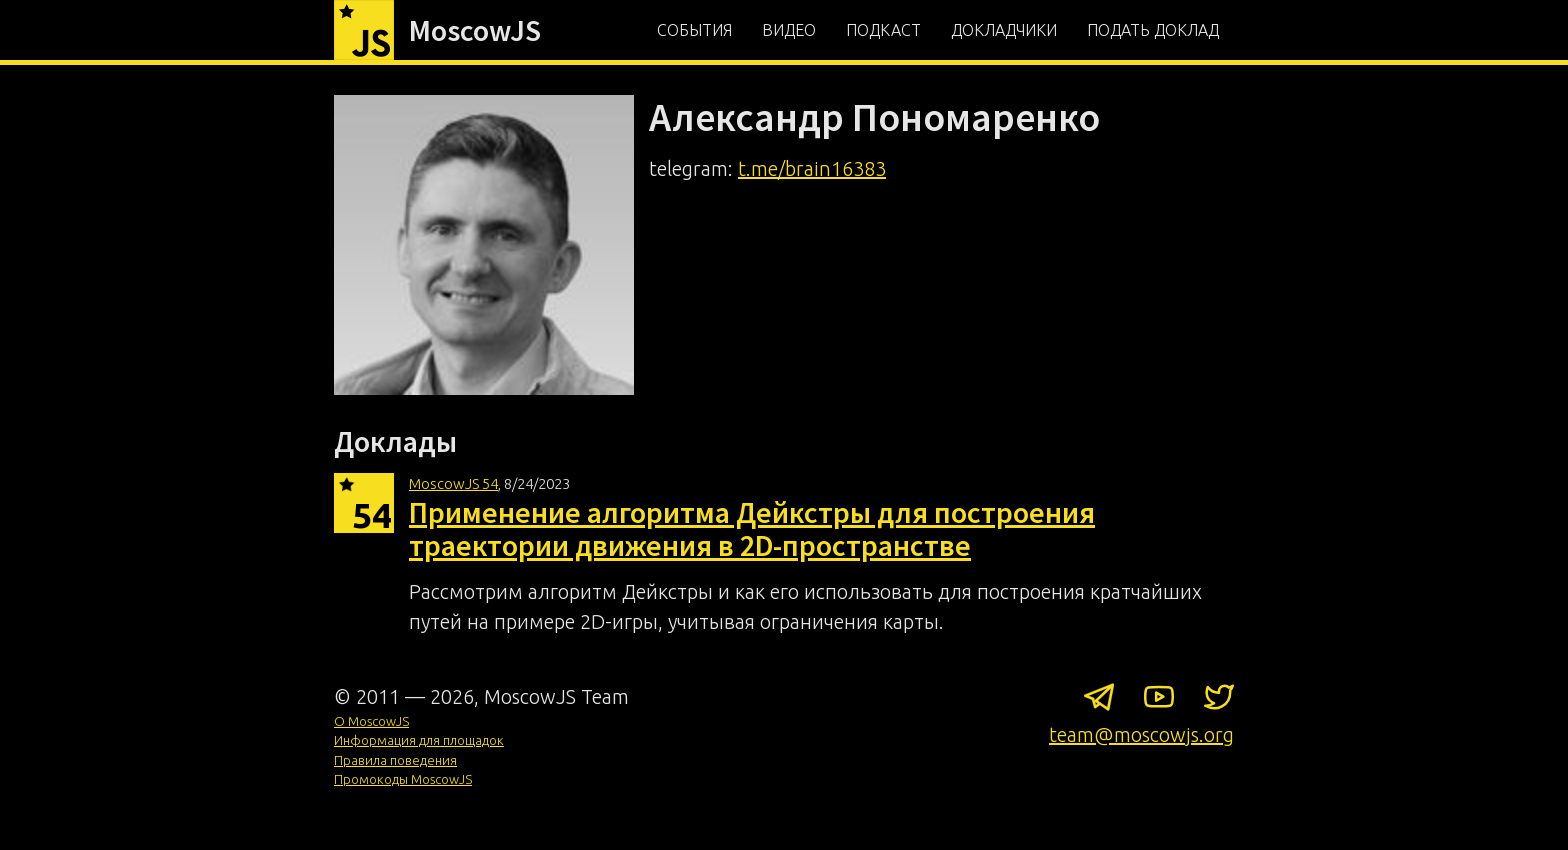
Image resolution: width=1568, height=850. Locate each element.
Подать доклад (1153, 30)
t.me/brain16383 (812, 168)
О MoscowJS (371, 721)
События (694, 30)
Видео (789, 30)
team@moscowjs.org (1141, 734)
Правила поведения (395, 760)
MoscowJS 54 (453, 483)
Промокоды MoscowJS (403, 779)
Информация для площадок (419, 740)
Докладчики (1004, 30)
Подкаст (883, 30)
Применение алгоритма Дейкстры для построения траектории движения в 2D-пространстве (752, 528)
